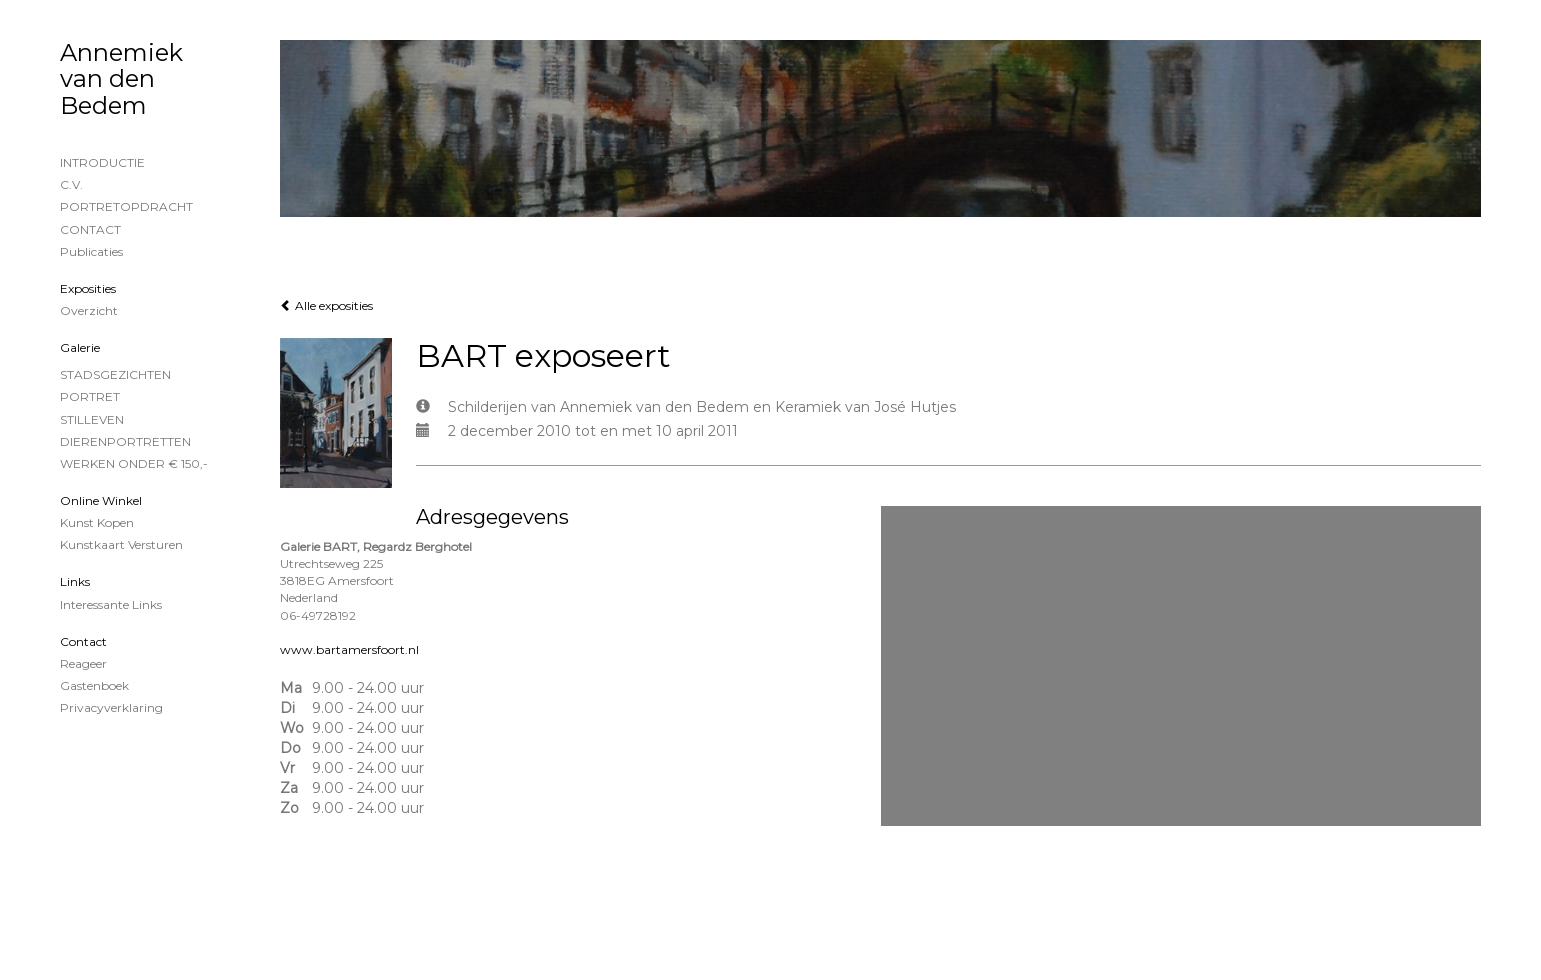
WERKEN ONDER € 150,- (134, 463)
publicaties (91, 251)
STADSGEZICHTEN (115, 374)
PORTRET (90, 396)
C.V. (71, 184)
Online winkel (101, 500)
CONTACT (90, 229)
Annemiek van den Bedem (121, 79)
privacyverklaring (111, 707)
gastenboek (94, 685)
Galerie (80, 347)
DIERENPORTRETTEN (125, 441)
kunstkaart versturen (121, 544)
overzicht (89, 310)
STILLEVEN (92, 419)
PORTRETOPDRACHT (126, 206)
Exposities (88, 288)
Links (75, 581)
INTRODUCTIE (102, 162)
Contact (83, 641)
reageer (83, 663)
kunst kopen (97, 522)
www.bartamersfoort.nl (349, 649)
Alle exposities (326, 305)
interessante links (111, 604)
